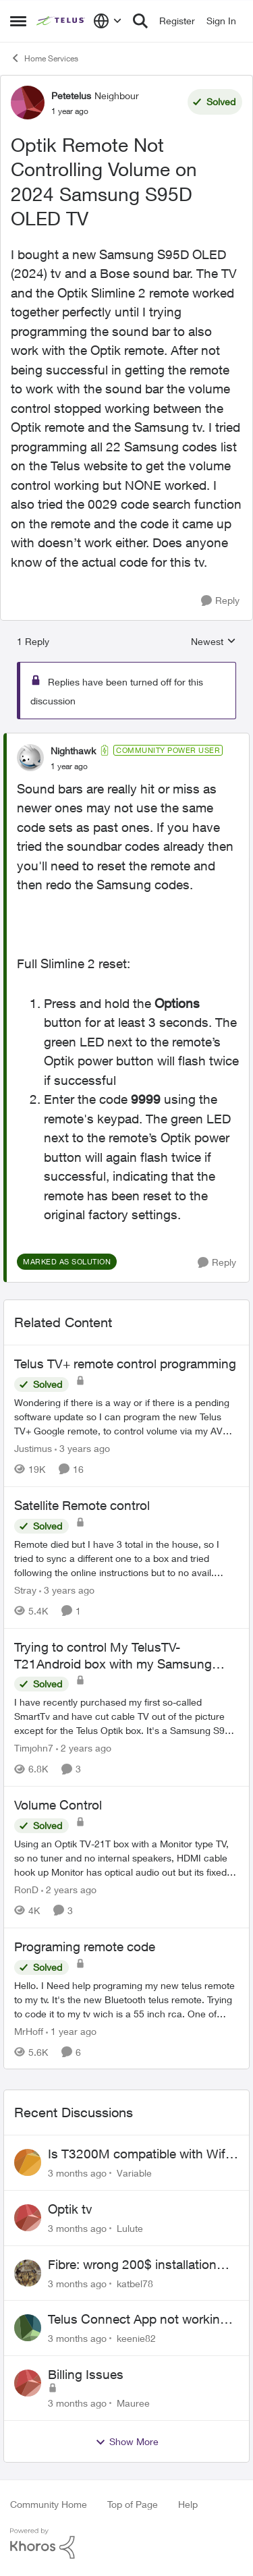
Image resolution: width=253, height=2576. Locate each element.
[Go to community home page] (61, 21)
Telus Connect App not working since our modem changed (137, 2320)
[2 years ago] (83, 1748)
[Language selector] (108, 20)
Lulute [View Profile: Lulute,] (130, 2228)
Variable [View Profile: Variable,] (134, 2173)
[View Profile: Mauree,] (27, 2383)
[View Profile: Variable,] (27, 2162)
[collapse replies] (126, 739)
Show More (127, 2442)
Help (188, 2504)
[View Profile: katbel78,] (27, 2273)
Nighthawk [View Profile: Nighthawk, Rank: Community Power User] (73, 750)
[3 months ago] (77, 2173)
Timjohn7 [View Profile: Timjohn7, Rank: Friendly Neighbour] (33, 1748)
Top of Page (132, 2504)
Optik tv (70, 2209)
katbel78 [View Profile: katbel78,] (135, 2283)
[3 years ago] (82, 1448)
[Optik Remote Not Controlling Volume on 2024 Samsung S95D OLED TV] (69, 766)
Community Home (48, 2504)
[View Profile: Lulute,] (27, 2217)
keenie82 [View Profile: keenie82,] (136, 2338)
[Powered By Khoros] (126, 2543)
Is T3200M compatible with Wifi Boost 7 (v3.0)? (138, 2154)
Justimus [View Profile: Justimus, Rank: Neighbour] (33, 1448)
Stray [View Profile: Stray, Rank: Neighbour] (25, 1590)
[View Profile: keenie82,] (27, 2327)
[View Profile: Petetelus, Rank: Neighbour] (28, 102)
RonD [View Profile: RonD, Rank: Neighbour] (26, 1889)
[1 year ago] (71, 2030)
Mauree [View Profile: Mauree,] (133, 2403)
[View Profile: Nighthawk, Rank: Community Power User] (30, 757)
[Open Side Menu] (18, 21)
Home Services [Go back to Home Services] (44, 58)
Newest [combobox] (213, 642)
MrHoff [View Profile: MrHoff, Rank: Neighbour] (28, 2030)
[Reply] (220, 601)
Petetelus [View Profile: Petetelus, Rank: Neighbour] (71, 95)
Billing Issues (85, 2374)
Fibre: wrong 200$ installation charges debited (132, 2265)
